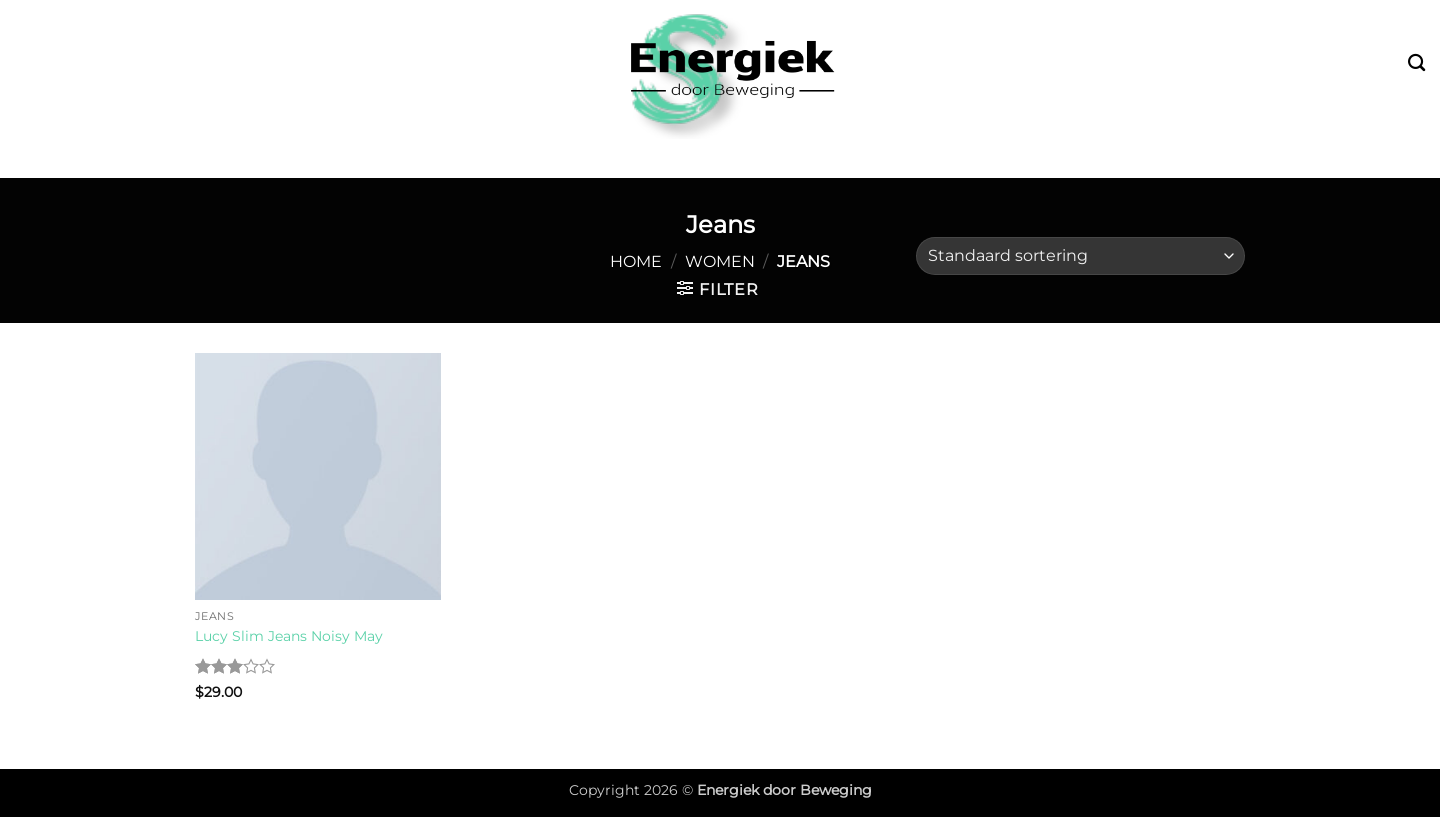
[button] (717, 289)
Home (636, 261)
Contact (1157, 158)
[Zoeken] (1416, 63)
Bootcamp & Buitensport (369, 159)
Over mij (1061, 158)
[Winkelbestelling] (1080, 256)
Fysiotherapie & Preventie (869, 159)
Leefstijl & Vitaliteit (616, 159)
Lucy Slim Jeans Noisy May (289, 636)
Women (720, 261)
